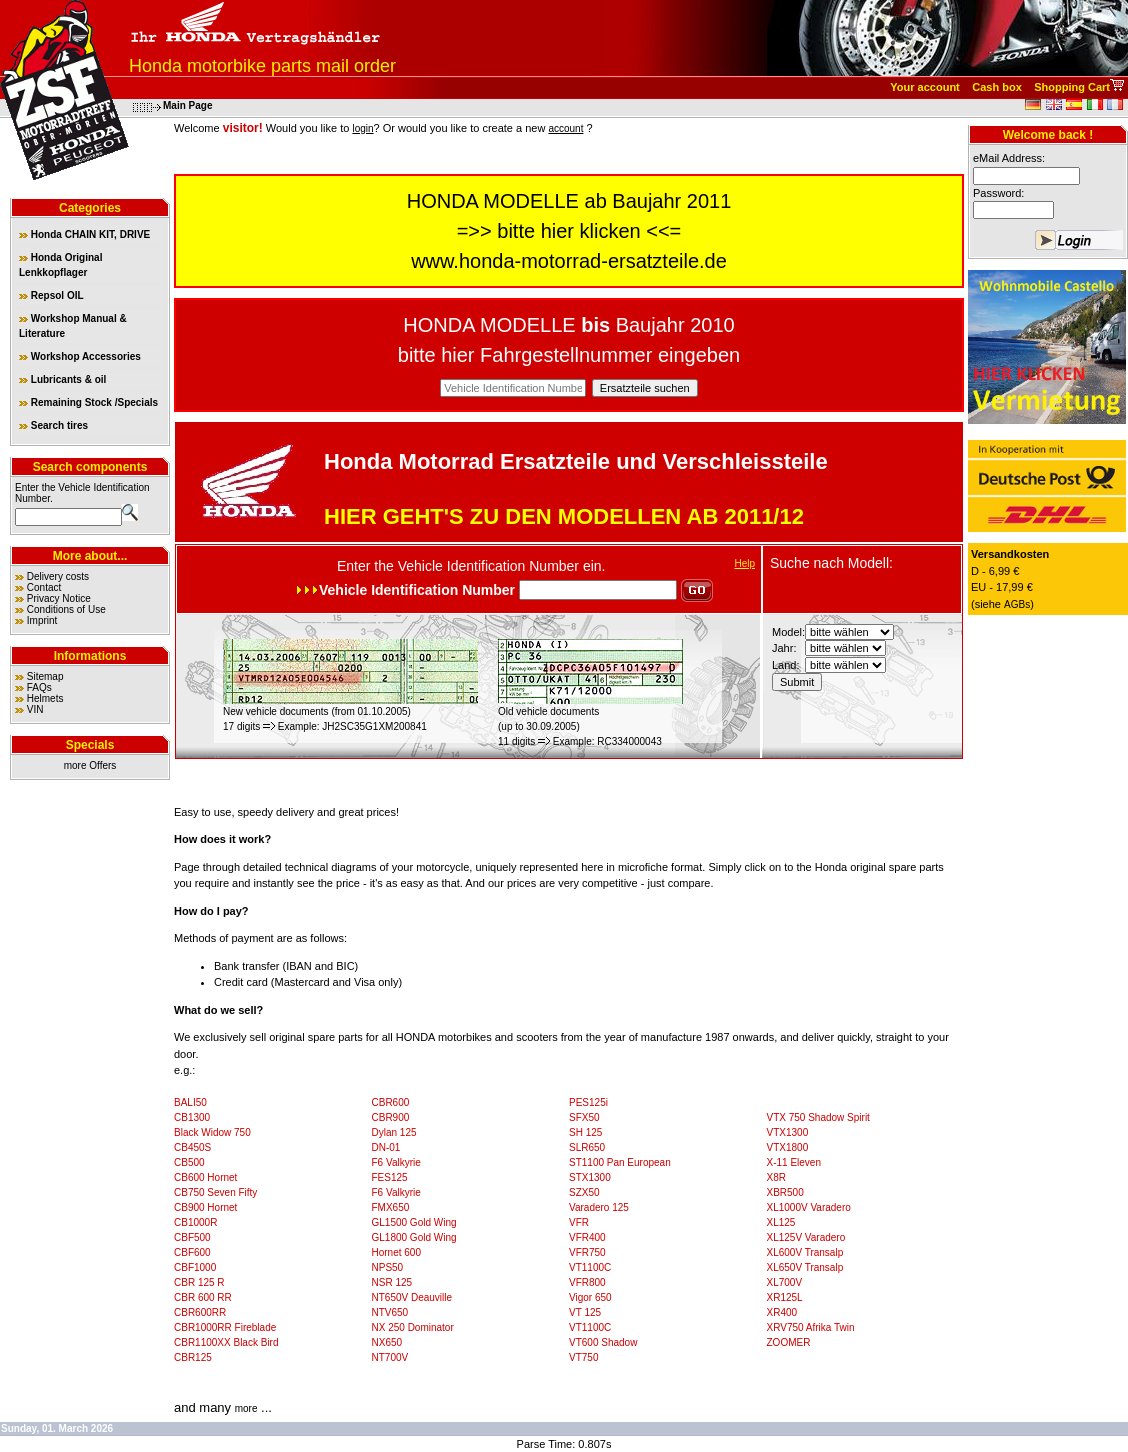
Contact (44, 587)
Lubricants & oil (62, 379)
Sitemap (45, 676)
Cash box (997, 87)
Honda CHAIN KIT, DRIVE (84, 234)
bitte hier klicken (568, 231)
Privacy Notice (59, 598)
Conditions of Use (66, 609)
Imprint (42, 620)
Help (744, 563)
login (362, 128)
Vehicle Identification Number (488, 566)
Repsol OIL (51, 295)
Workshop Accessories (80, 356)
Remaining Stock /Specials (88, 402)
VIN (35, 709)
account (565, 128)
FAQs (39, 687)
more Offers (90, 765)
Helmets (45, 698)
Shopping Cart (1072, 87)
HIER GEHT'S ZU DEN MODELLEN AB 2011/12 (564, 516)
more (246, 1408)
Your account (924, 87)
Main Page (187, 105)
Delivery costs (58, 576)
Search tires (53, 425)
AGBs (1017, 604)
